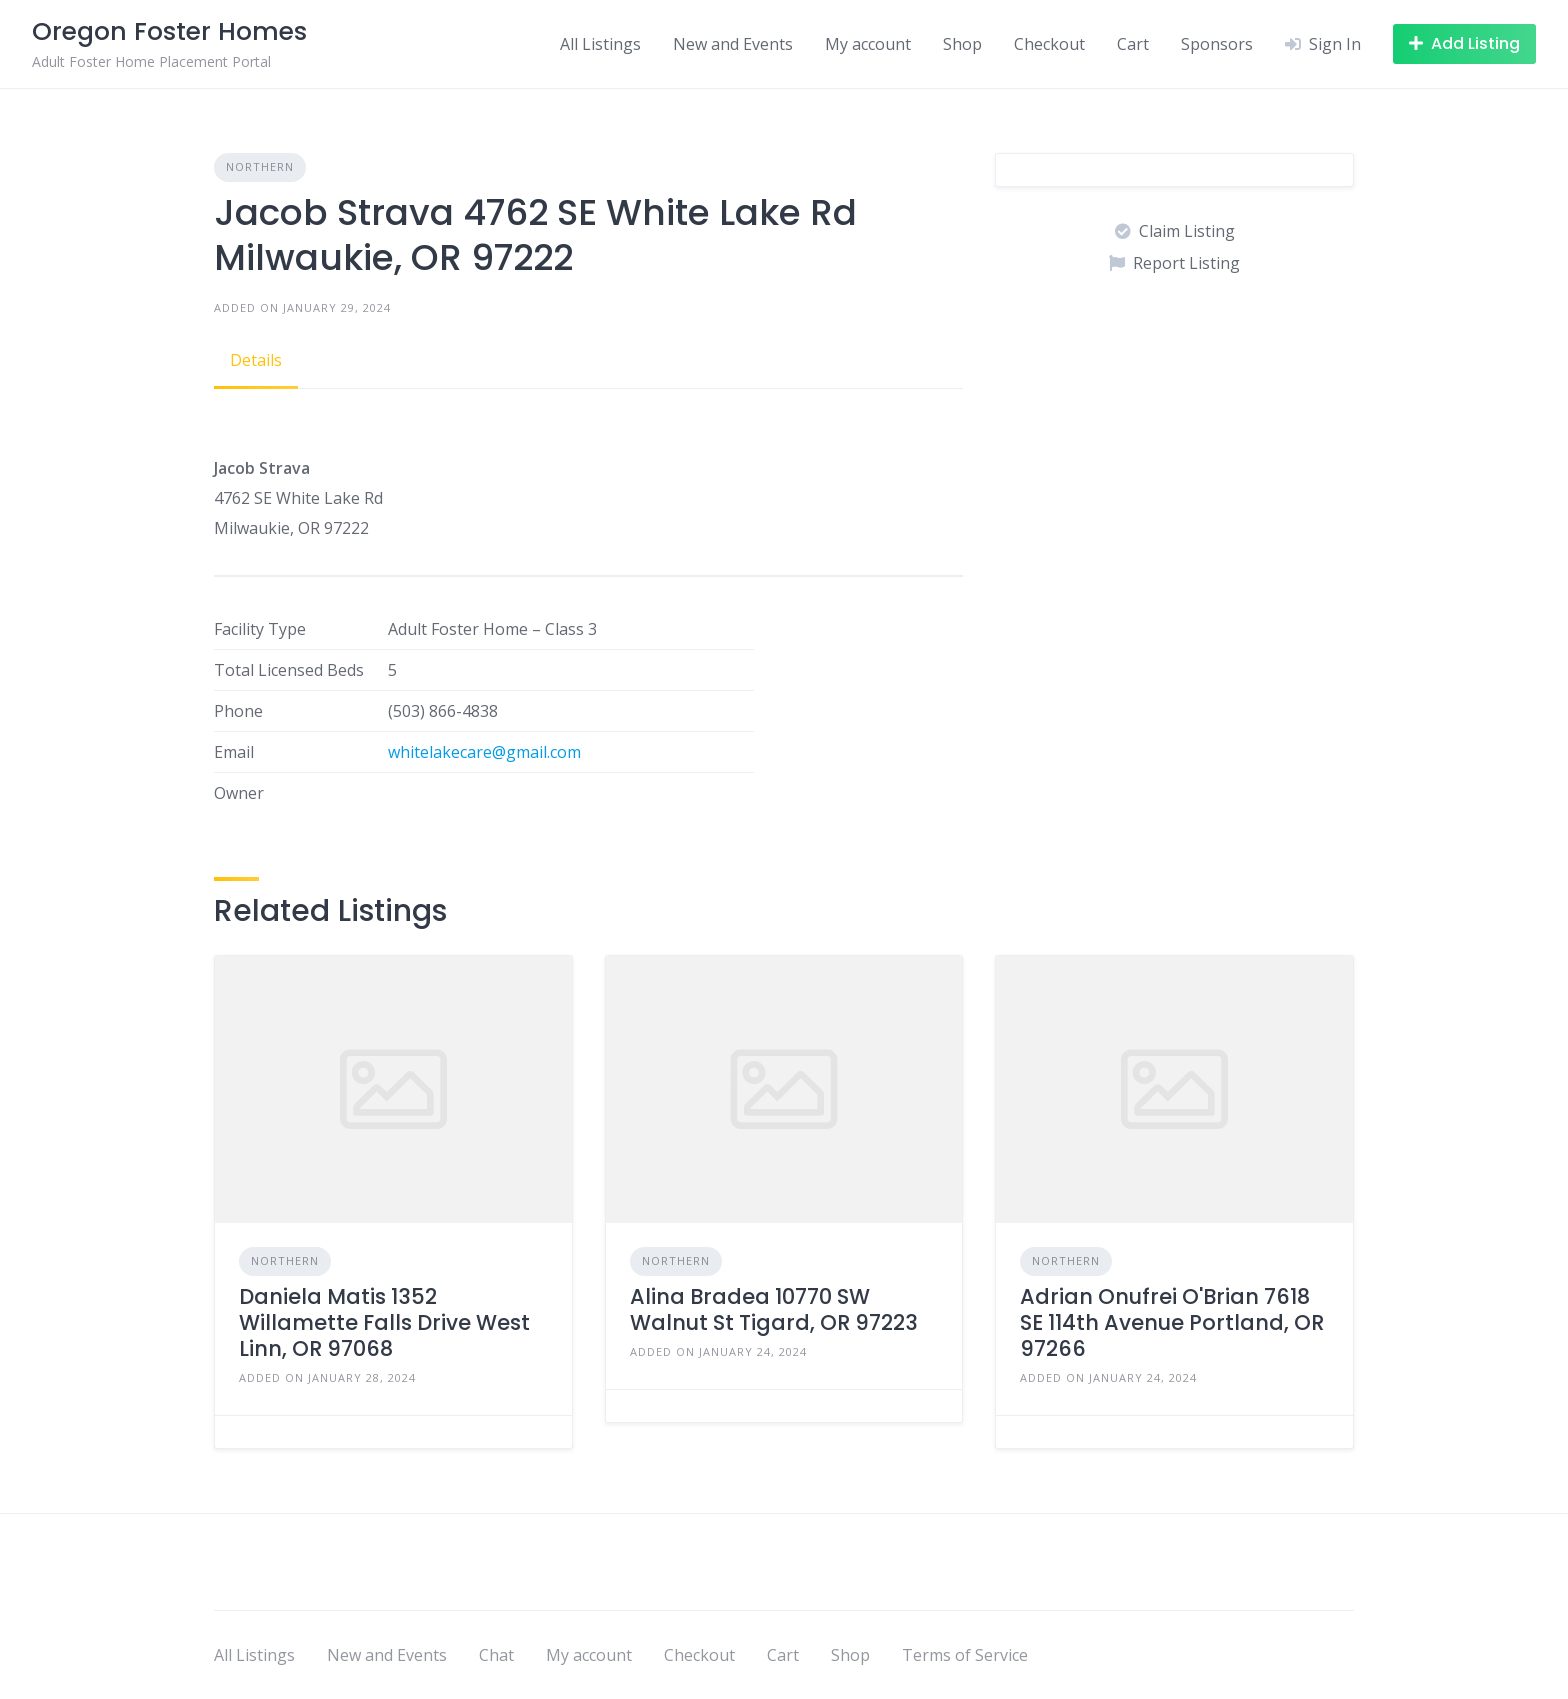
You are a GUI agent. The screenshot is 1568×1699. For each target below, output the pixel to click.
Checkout (1049, 44)
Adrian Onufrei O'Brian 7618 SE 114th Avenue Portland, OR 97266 (1172, 1323)
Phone (238, 711)
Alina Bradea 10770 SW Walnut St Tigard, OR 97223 (774, 1309)
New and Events (733, 44)
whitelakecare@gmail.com (484, 752)
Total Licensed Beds (289, 670)
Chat (496, 1655)
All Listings (600, 44)
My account (868, 44)
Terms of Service (965, 1655)
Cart (1133, 44)
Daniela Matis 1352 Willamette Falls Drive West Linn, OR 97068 (384, 1323)
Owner (239, 793)
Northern (260, 166)
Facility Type (260, 629)
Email (234, 752)
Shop (962, 44)
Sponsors (1217, 44)
